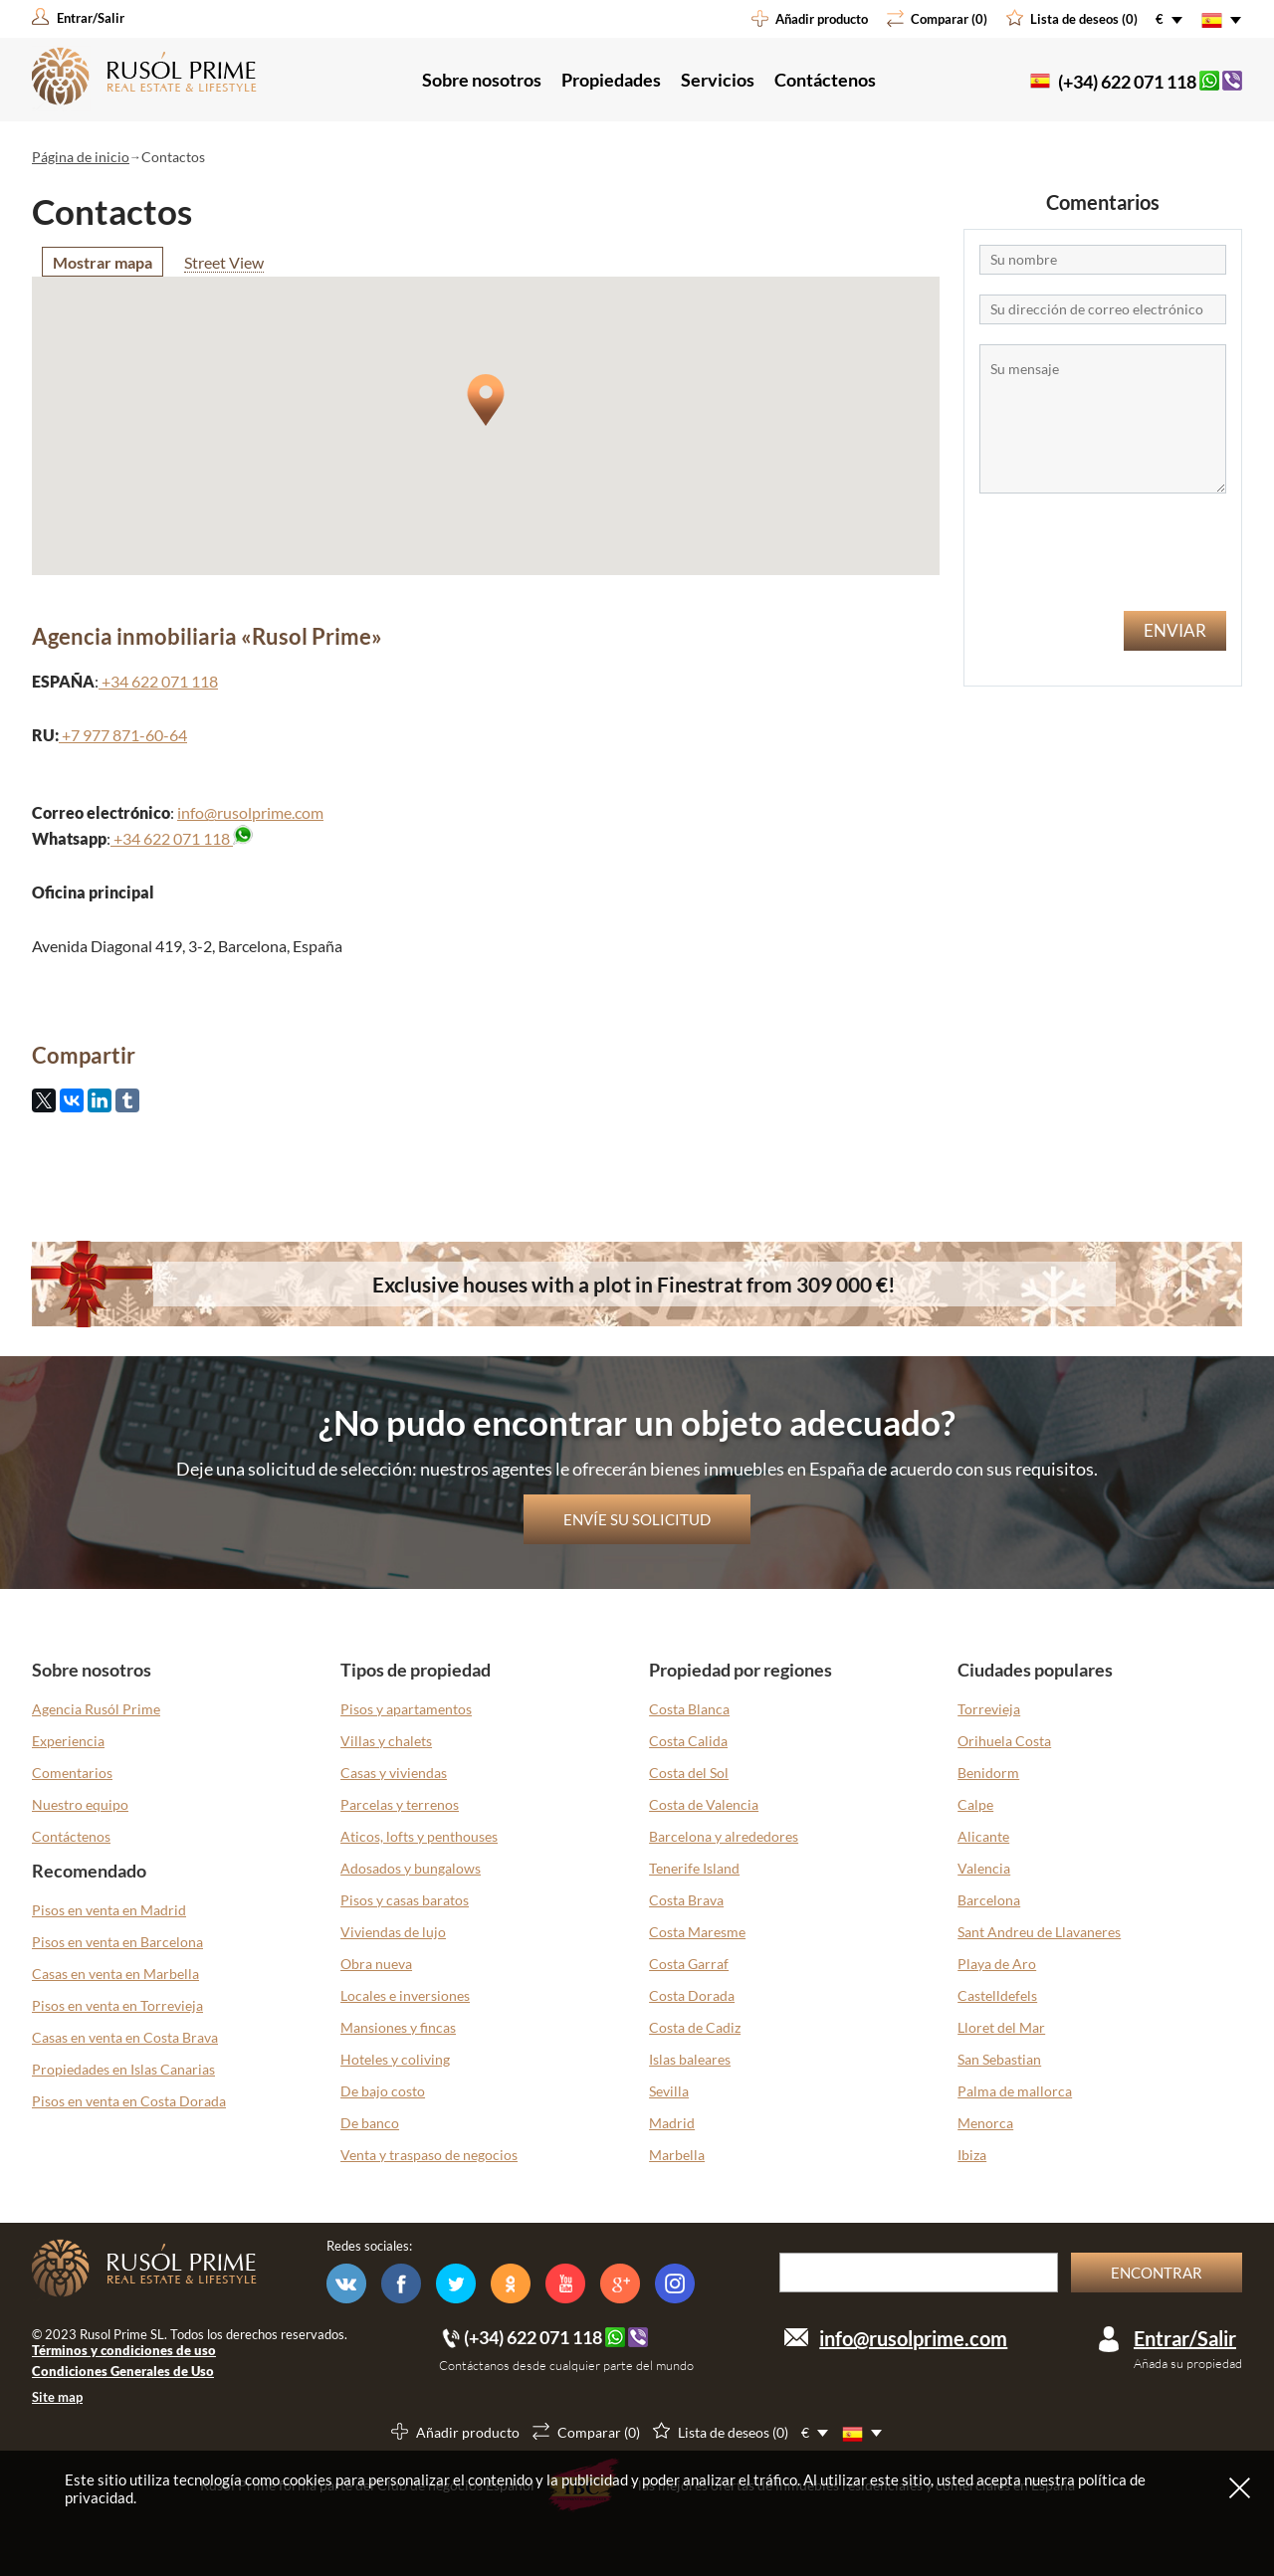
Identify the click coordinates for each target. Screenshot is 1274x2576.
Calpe (975, 1804)
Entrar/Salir (1185, 2338)
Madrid (672, 2122)
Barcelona (988, 1899)
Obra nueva (376, 1963)
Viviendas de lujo (393, 1931)
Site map (57, 2397)
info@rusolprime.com (250, 812)
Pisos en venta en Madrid (109, 1909)
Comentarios (72, 1772)
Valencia (983, 1868)
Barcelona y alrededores (723, 1836)
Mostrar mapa (102, 262)
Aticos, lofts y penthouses (419, 1836)
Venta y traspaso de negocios (429, 2154)
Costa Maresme (697, 1931)
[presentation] (1102, 552)
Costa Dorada (692, 1995)
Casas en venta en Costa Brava (125, 2037)
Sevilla (669, 2090)
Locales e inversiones (405, 1995)
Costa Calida (688, 1740)
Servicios (717, 80)
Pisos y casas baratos (404, 1899)
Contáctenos (825, 80)
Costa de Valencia (703, 1804)
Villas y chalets (386, 1740)
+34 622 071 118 (171, 838)
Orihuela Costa (1004, 1740)
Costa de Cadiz (695, 2027)
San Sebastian (999, 2059)
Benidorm (988, 1772)
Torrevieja (988, 1708)
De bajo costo (382, 2090)
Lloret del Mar (1001, 2027)
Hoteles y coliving (395, 2059)
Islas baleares (690, 2059)
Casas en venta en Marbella (115, 1973)
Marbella (677, 2154)
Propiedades (611, 80)
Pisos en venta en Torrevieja (117, 2005)
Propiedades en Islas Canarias (123, 2069)
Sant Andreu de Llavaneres (1039, 1931)
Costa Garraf (689, 1963)
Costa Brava (686, 1899)
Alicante (983, 1836)
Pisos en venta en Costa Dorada (129, 2100)
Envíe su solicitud (637, 1519)
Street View (224, 262)
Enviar (1175, 630)
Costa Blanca (689, 1708)
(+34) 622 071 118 (1127, 82)
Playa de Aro (996, 1963)
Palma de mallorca (1014, 2090)
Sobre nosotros (481, 80)
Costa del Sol (689, 1772)
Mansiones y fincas (398, 2027)
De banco (369, 2122)
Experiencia (68, 1740)
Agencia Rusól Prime (96, 1708)
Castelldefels (997, 1995)
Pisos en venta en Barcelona (117, 1941)
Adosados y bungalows (410, 1868)
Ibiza (971, 2154)
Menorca (985, 2122)
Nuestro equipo (80, 1804)
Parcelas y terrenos (399, 1804)
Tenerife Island (694, 1868)
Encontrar (1156, 2272)
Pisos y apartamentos (406, 1708)
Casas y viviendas (393, 1772)
